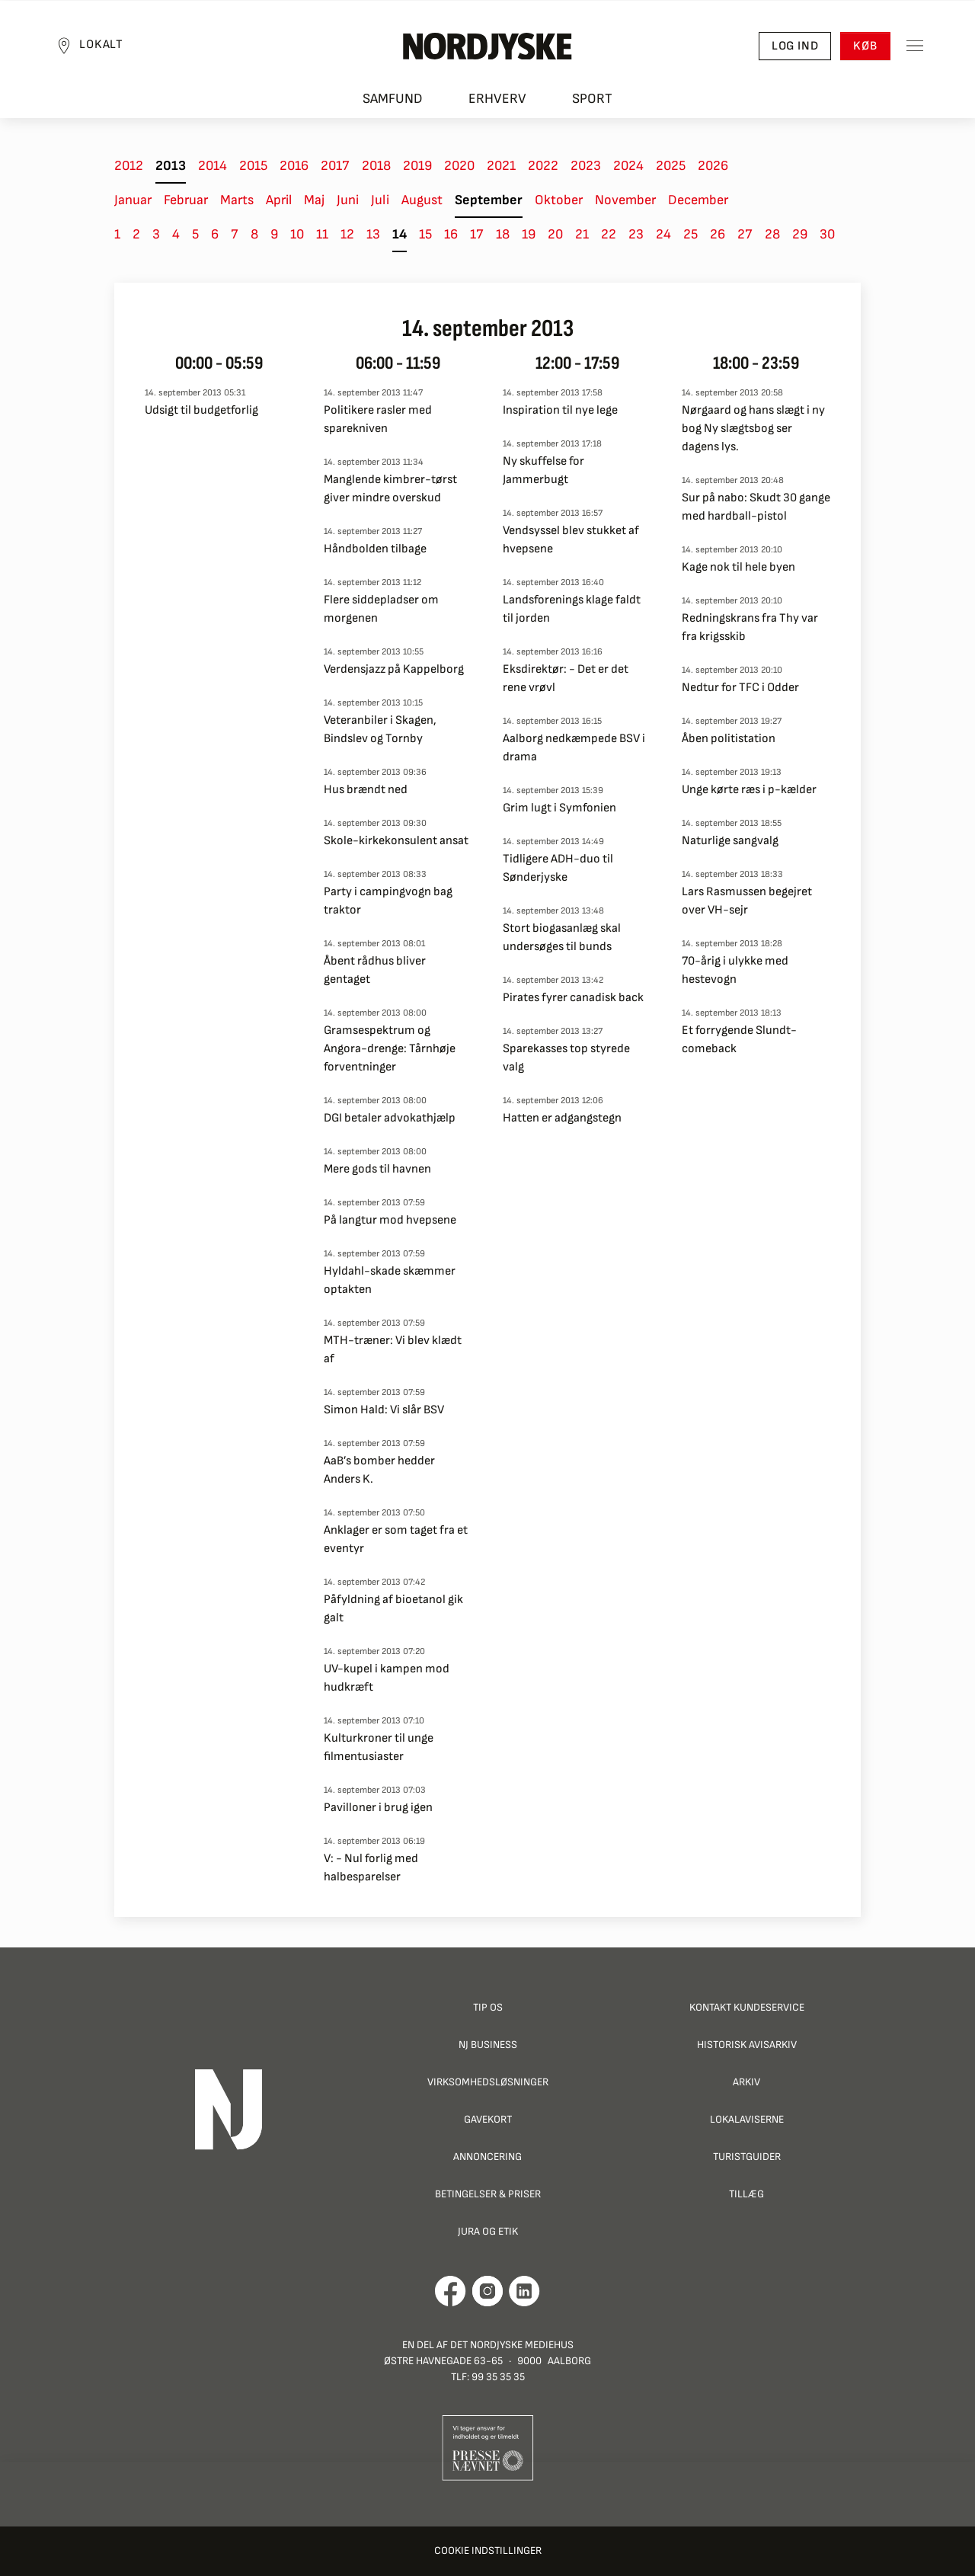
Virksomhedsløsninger (487, 2081)
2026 (713, 166)
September (489, 200)
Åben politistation (728, 738)
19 (528, 234)
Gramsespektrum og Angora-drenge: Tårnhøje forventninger (390, 1048)
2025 (671, 166)
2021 (501, 166)
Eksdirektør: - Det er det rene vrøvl (565, 678)
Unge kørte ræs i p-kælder (749, 789)
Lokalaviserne (747, 2119)
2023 (586, 166)
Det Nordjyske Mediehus (512, 2344)
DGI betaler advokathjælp (390, 1118)
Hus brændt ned (366, 789)
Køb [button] (865, 46)
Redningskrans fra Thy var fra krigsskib (750, 627)
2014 (212, 166)
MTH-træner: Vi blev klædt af (393, 1349)
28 (772, 234)
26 (717, 234)
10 (297, 234)
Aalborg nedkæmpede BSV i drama (574, 747)
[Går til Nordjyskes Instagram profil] (487, 2291)
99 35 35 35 (498, 2376)
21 (582, 234)
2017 (335, 166)
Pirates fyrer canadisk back (573, 997)
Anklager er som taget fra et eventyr (396, 1539)
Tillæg (746, 2193)
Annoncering (487, 2156)
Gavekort (488, 2119)
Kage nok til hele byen (738, 567)
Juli (380, 200)
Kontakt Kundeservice (746, 2007)
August (422, 200)
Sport (592, 99)
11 (322, 234)
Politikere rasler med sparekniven (378, 419)
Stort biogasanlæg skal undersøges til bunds (562, 937)
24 (663, 234)
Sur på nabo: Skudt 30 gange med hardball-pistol (756, 507)
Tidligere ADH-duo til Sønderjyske (558, 868)
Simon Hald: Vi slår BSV (384, 1410)
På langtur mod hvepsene (390, 1220)
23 (636, 234)
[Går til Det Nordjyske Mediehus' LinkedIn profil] (524, 2291)
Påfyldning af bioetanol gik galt (393, 1608)
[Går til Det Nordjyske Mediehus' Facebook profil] (450, 2291)
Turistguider (747, 2156)
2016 (294, 166)
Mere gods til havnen (377, 1169)
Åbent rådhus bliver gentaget (375, 970)
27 (745, 234)
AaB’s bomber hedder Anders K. (379, 1470)
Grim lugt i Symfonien (559, 808)
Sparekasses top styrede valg (566, 1058)
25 (690, 234)
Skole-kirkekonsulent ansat (396, 841)
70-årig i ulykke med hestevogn (735, 970)
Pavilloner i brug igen (378, 1807)
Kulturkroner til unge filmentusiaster (378, 1747)
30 (827, 234)
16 (451, 234)
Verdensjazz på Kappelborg (394, 669)
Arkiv (746, 2081)
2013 (170, 166)
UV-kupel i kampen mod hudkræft (386, 1678)
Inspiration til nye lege (560, 410)
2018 (376, 166)
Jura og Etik (488, 2231)
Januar (133, 200)
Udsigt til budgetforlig (201, 410)
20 (555, 234)
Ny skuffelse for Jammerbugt (543, 470)
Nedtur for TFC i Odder (740, 687)
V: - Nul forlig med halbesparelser (371, 1867)
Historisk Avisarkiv (747, 2044)
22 (608, 234)
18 (503, 234)
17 (477, 234)
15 (425, 234)
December (698, 200)
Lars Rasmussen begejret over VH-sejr (747, 901)
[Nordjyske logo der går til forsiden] (487, 46)
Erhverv (497, 99)
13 (373, 234)
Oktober (559, 200)
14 (399, 234)
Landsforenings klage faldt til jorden (572, 609)
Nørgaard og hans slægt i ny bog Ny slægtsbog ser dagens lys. (753, 428)
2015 (253, 166)
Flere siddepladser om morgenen (381, 609)
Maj (314, 200)
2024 (628, 166)
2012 (128, 166)
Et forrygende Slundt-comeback (739, 1039)
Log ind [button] (794, 46)
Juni (348, 200)
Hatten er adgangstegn (562, 1118)
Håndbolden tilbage (375, 549)
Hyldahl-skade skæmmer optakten (390, 1280)
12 (347, 234)
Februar (186, 200)
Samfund (393, 99)
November (625, 200)
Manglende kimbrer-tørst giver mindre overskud (390, 488)
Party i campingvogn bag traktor (388, 901)
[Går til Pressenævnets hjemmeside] (488, 2446)
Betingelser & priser (488, 2193)
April (279, 200)
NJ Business (488, 2044)
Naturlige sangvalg (730, 841)
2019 (417, 166)
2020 (459, 166)
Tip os (488, 2007)
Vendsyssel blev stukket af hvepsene (571, 539)
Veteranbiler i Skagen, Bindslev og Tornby (380, 729)
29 (799, 234)
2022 (543, 166)
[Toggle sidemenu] (914, 46)
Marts (237, 200)
